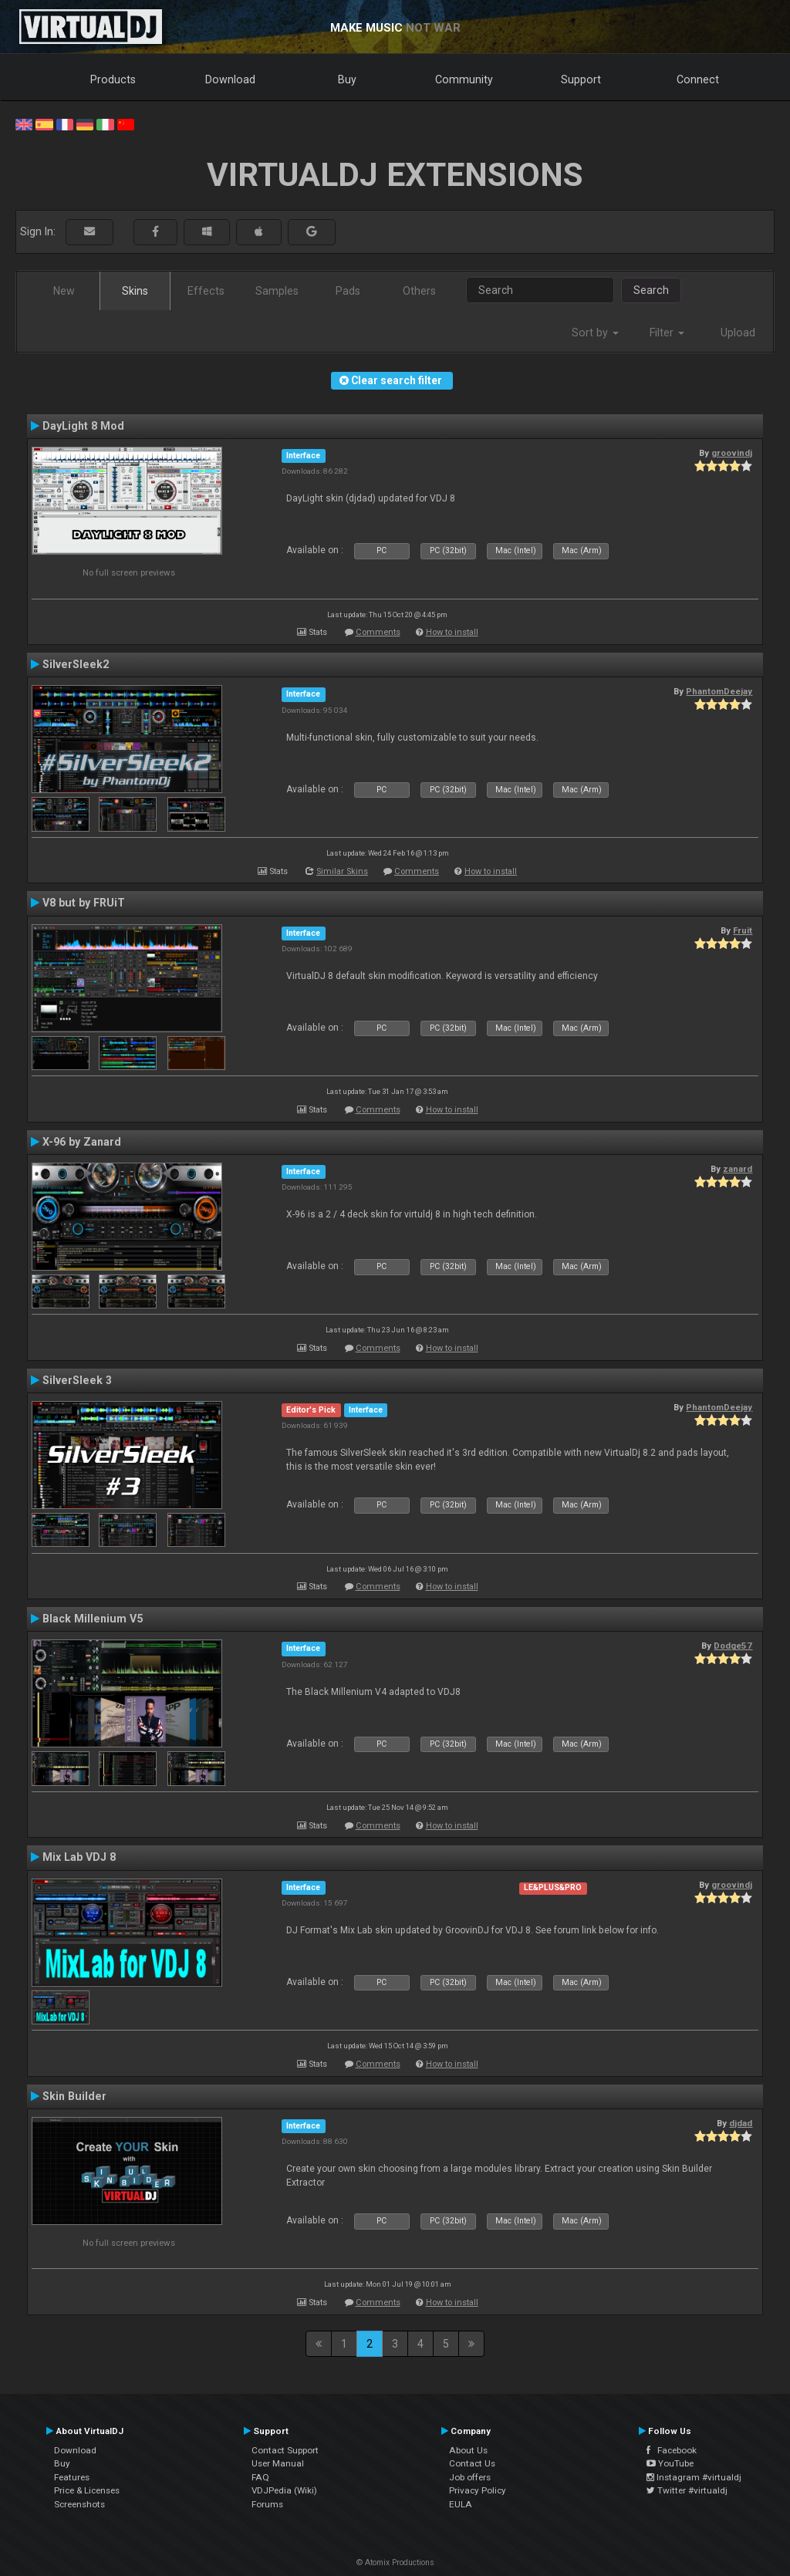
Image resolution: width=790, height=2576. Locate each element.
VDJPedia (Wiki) (284, 2490)
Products (113, 79)
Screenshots (79, 2504)
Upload (738, 332)
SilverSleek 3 (77, 1380)
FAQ (260, 2477)
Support (581, 79)
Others (419, 291)
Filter (667, 332)
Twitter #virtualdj (687, 2490)
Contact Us (472, 2463)
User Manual (278, 2463)
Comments (378, 632)
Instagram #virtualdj (694, 2477)
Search (651, 290)
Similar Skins (342, 871)
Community (464, 79)
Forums (267, 2504)
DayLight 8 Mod (83, 426)
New (64, 291)
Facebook (672, 2450)
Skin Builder (74, 2096)
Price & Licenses (87, 2490)
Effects (206, 291)
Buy (347, 79)
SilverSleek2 (75, 664)
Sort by (595, 332)
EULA (460, 2504)
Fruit (742, 930)
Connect (698, 79)
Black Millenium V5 (92, 1618)
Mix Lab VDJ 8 (79, 1857)
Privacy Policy (477, 2490)
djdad (740, 2123)
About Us (468, 2450)
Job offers (470, 2477)
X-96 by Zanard (81, 1142)
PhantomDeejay (719, 691)
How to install (452, 632)
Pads (348, 291)
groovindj (731, 452)
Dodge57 (733, 1645)
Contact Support (285, 2450)
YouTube (670, 2463)
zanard (737, 1168)
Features (71, 2477)
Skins (135, 291)
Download (230, 79)
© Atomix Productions (395, 2562)
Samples (277, 291)
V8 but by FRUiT (83, 902)
